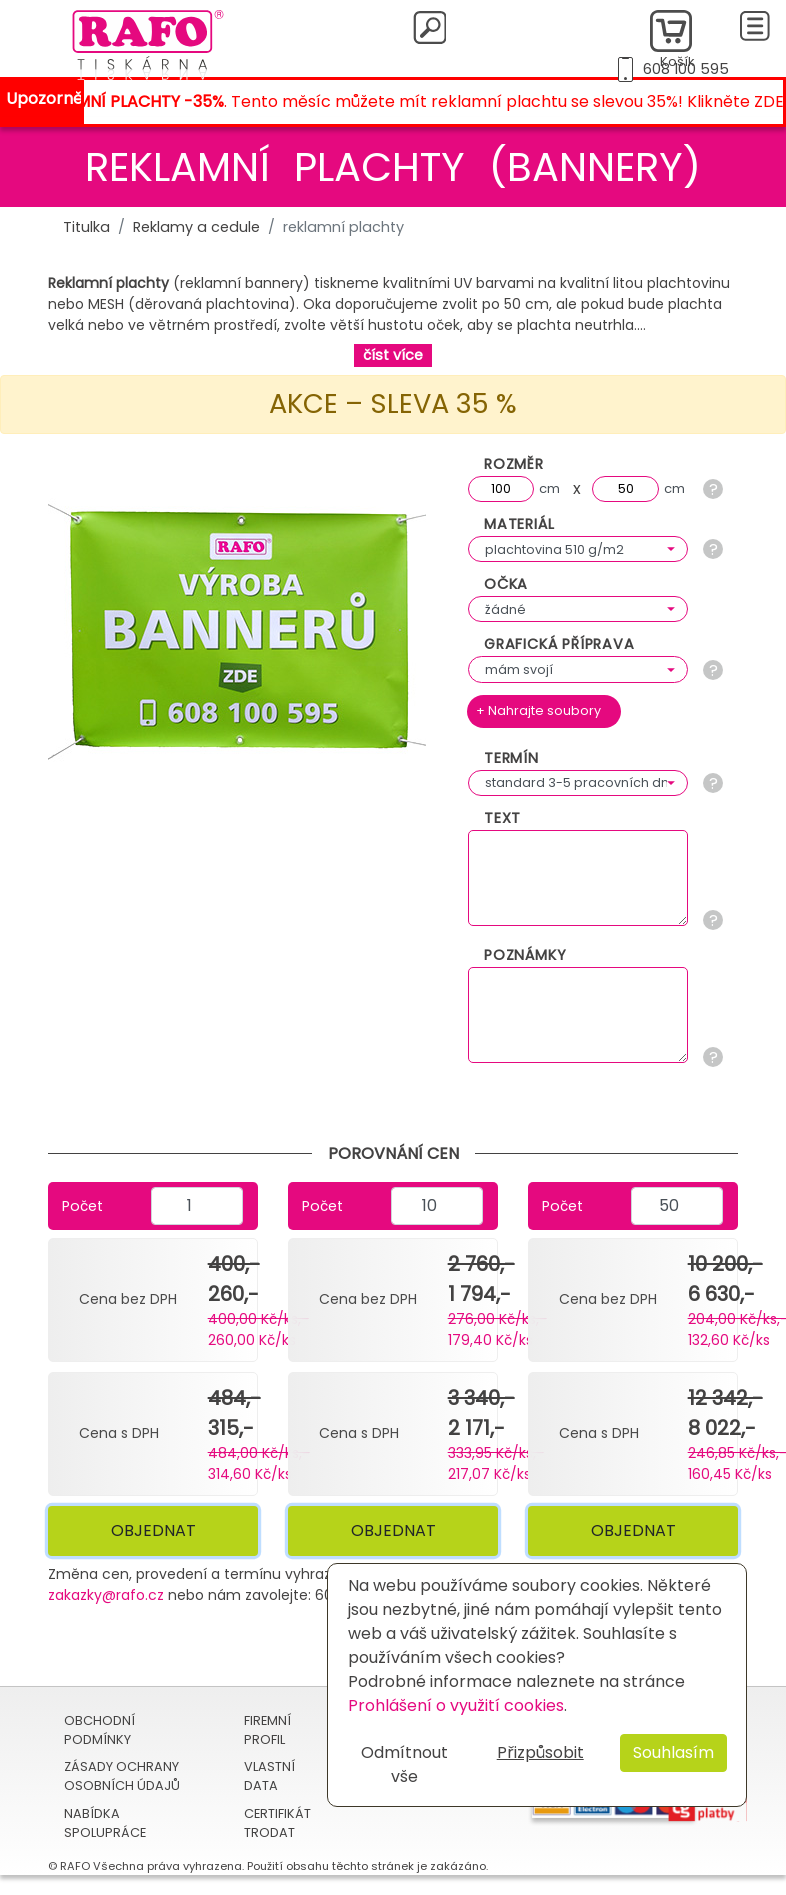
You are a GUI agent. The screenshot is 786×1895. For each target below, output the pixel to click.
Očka (506, 584)
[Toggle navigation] (755, 26)
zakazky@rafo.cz (106, 1595)
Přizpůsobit (540, 1752)
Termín (511, 758)
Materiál (519, 524)
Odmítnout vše (404, 1764)
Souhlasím (673, 1752)
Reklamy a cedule (196, 227)
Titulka (86, 227)
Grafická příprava (559, 644)
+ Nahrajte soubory (538, 710)
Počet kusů (82, 1213)
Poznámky (525, 955)
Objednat (153, 1530)
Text (502, 818)
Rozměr (514, 464)
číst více (393, 355)
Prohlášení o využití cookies (456, 1705)
